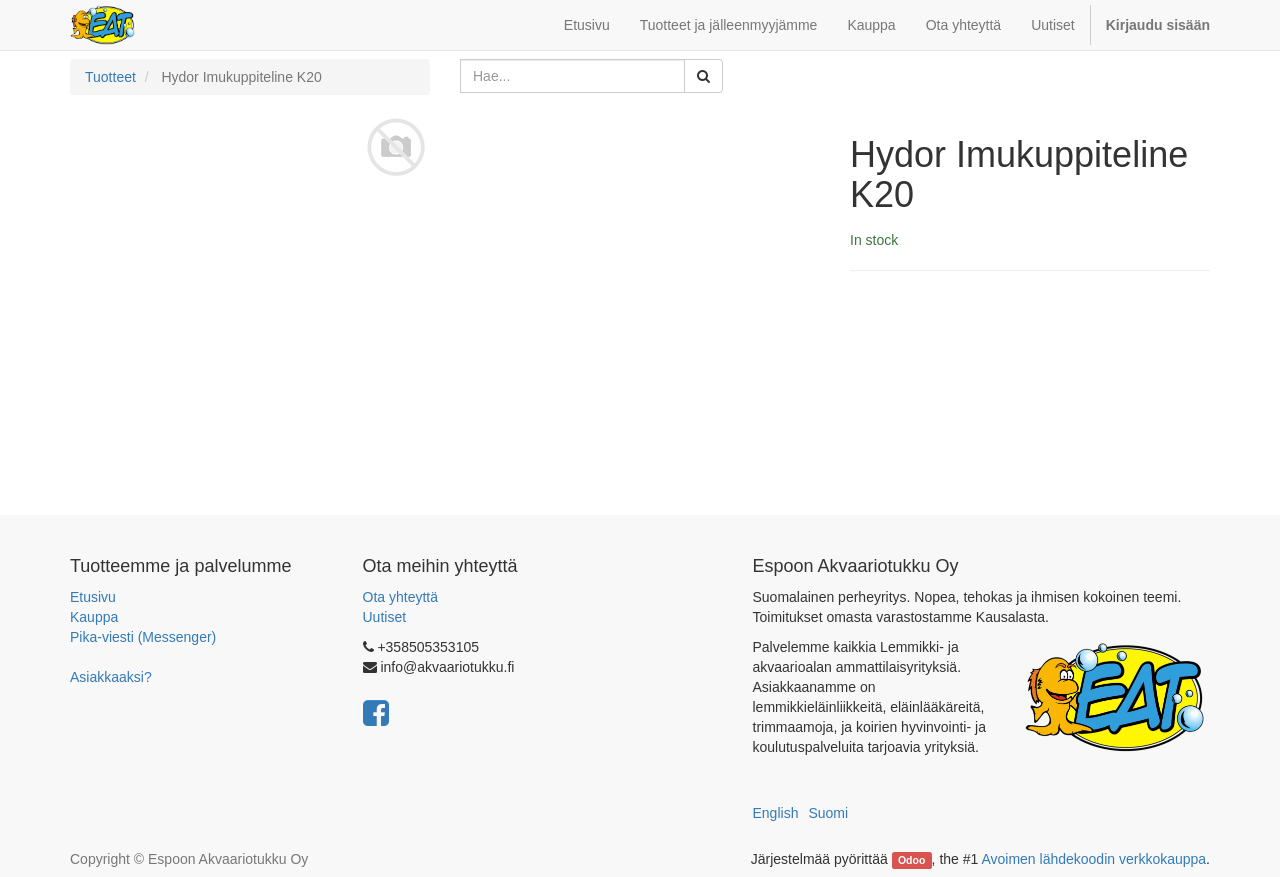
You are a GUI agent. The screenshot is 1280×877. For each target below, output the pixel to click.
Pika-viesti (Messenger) (143, 637)
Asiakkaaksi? (111, 677)
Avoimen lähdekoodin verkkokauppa (1093, 859)
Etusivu (93, 597)
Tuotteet (110, 77)
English (776, 813)
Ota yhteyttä (400, 597)
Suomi (828, 813)
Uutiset (385, 617)
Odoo (911, 860)
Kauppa (94, 617)
